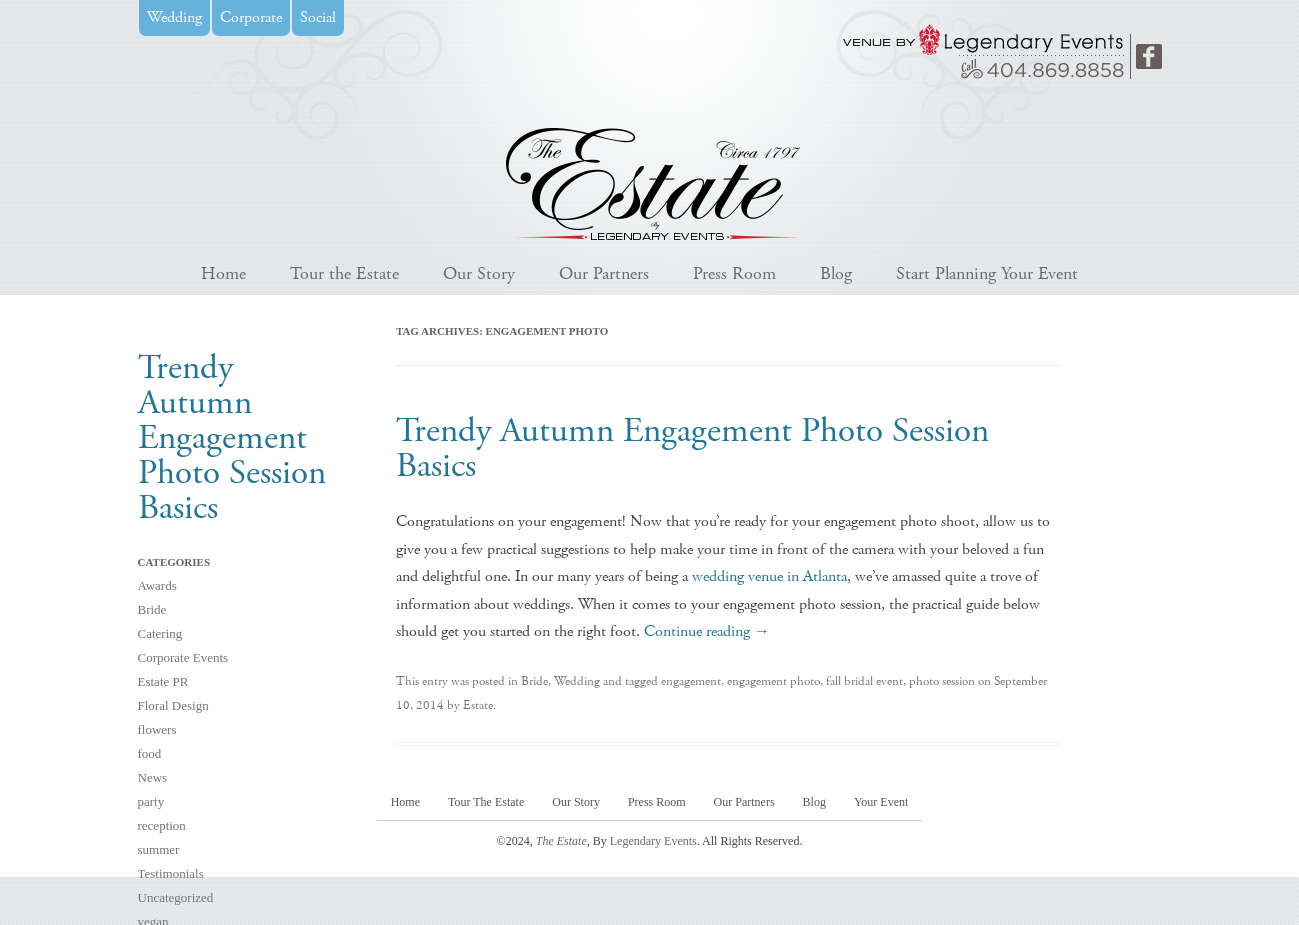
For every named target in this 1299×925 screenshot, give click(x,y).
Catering (160, 633)
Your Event (881, 802)
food (150, 753)
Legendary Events (653, 841)
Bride (152, 609)
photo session (942, 681)
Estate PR (163, 681)
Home (223, 273)
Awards (157, 585)
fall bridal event (864, 681)
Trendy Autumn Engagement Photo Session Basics (692, 448)
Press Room (734, 273)
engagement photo (773, 681)
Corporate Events (183, 657)
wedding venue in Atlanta (769, 576)
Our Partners (604, 273)
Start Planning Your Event (987, 273)
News (153, 777)
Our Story (479, 273)
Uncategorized (176, 897)
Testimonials (171, 873)
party (151, 801)
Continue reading (707, 631)
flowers (157, 729)
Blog (836, 273)
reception (162, 825)
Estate (478, 705)
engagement (691, 681)
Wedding (577, 681)
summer (159, 849)
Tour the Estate (344, 273)
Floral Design (173, 705)
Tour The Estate (486, 802)
